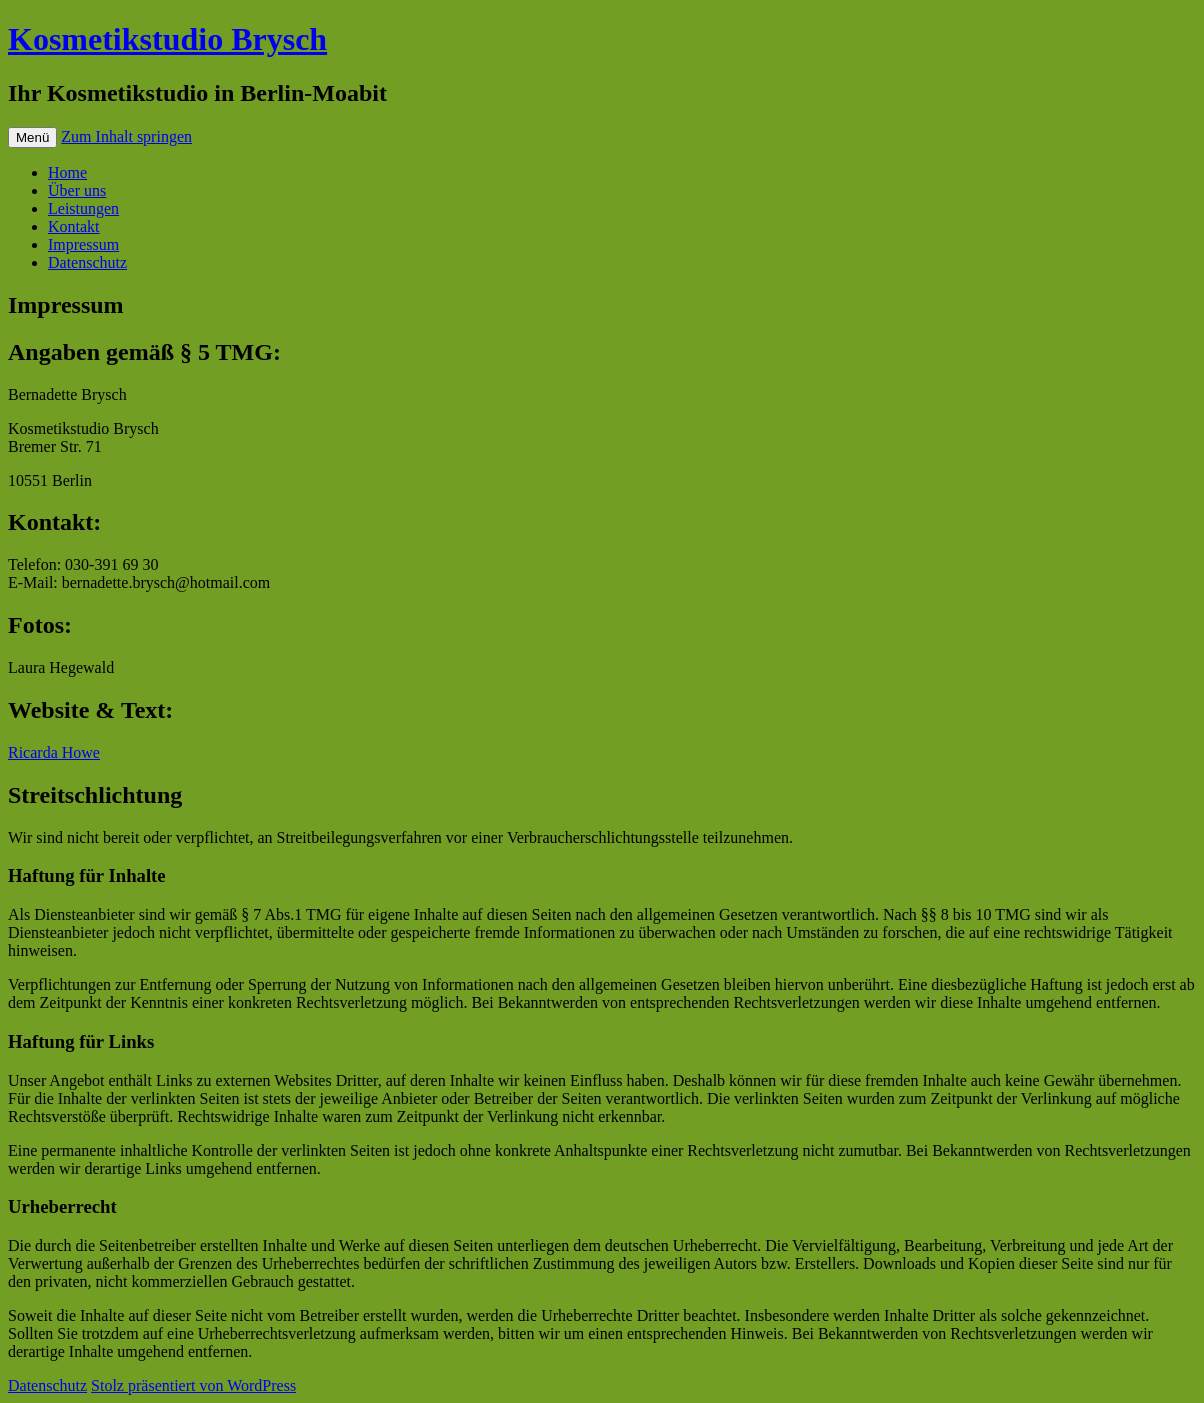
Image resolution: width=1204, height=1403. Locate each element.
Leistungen (83, 208)
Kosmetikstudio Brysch (167, 39)
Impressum (83, 244)
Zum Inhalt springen (126, 136)
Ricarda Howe (54, 752)
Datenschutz (87, 262)
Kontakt (74, 226)
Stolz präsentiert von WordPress (193, 1385)
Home (67, 172)
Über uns (77, 190)
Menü (32, 137)
